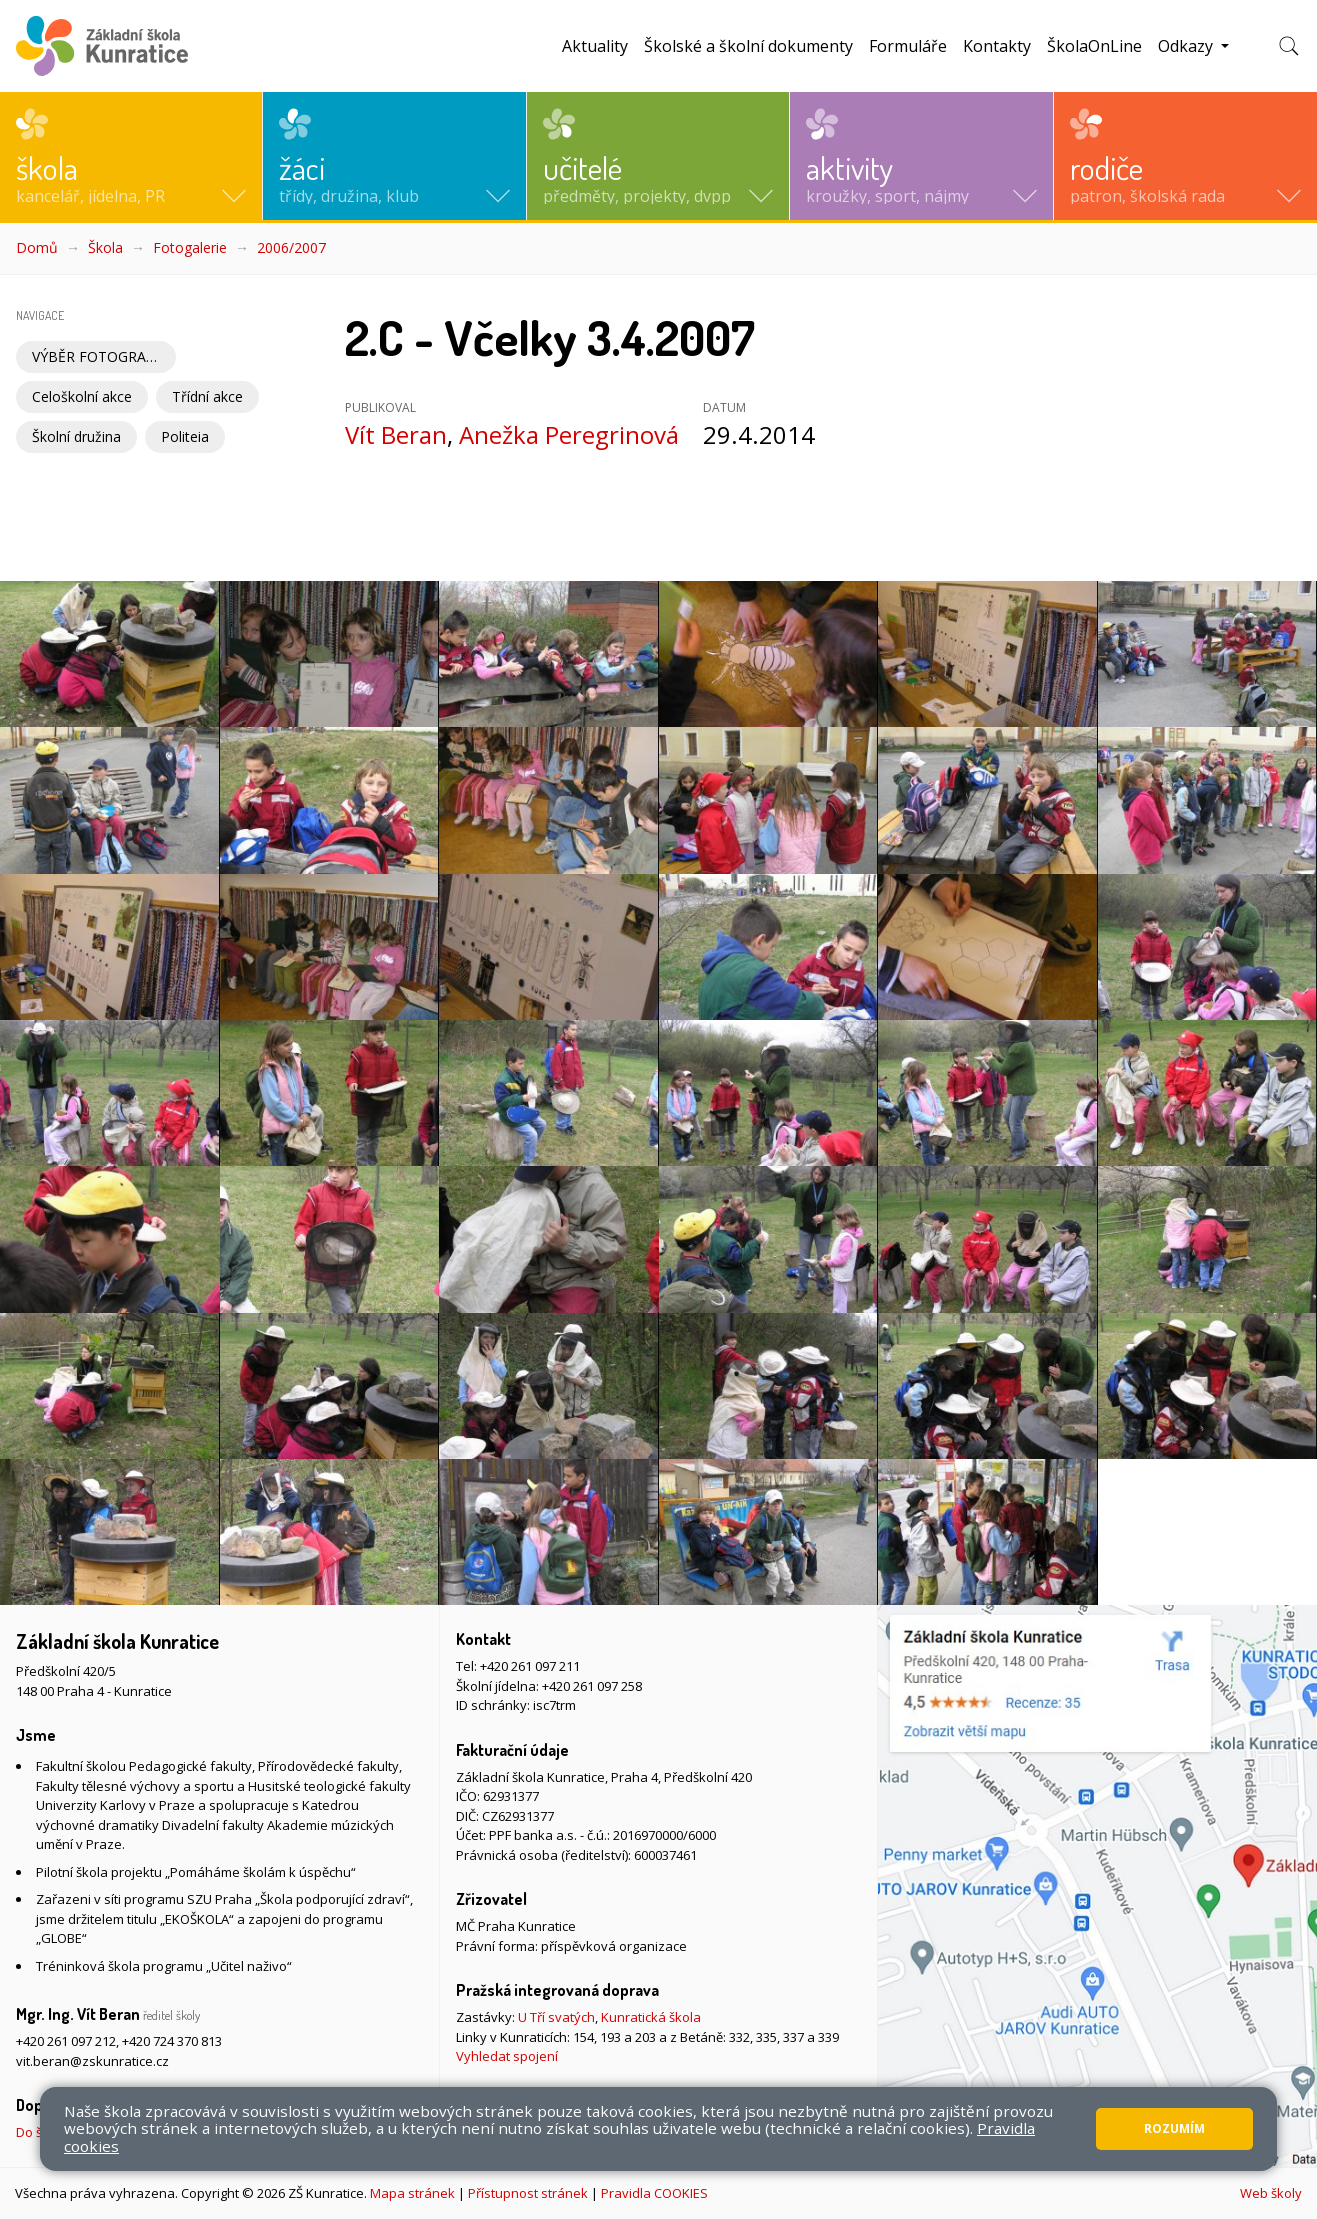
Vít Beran (396, 434)
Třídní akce (207, 396)
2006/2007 (291, 247)
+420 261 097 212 (66, 2041)
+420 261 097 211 (530, 1666)
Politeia (185, 436)
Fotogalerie (190, 247)
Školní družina (76, 436)
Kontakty (997, 46)
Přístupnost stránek (528, 2193)
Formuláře (908, 46)
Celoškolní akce (82, 396)
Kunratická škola (651, 2017)
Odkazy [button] (1187, 46)
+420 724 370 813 (172, 2041)
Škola (105, 247)
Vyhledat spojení (507, 2056)
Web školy (1271, 2193)
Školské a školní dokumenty (748, 46)
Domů (37, 247)
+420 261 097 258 (592, 1686)
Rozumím (1174, 2128)
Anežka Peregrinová (569, 434)
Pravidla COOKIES (654, 2193)
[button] (131, 156)
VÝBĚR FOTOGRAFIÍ (97, 356)
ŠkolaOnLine (1094, 46)
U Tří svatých (556, 2017)
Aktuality (595, 46)
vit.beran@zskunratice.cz (92, 2061)
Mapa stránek (412, 2193)
